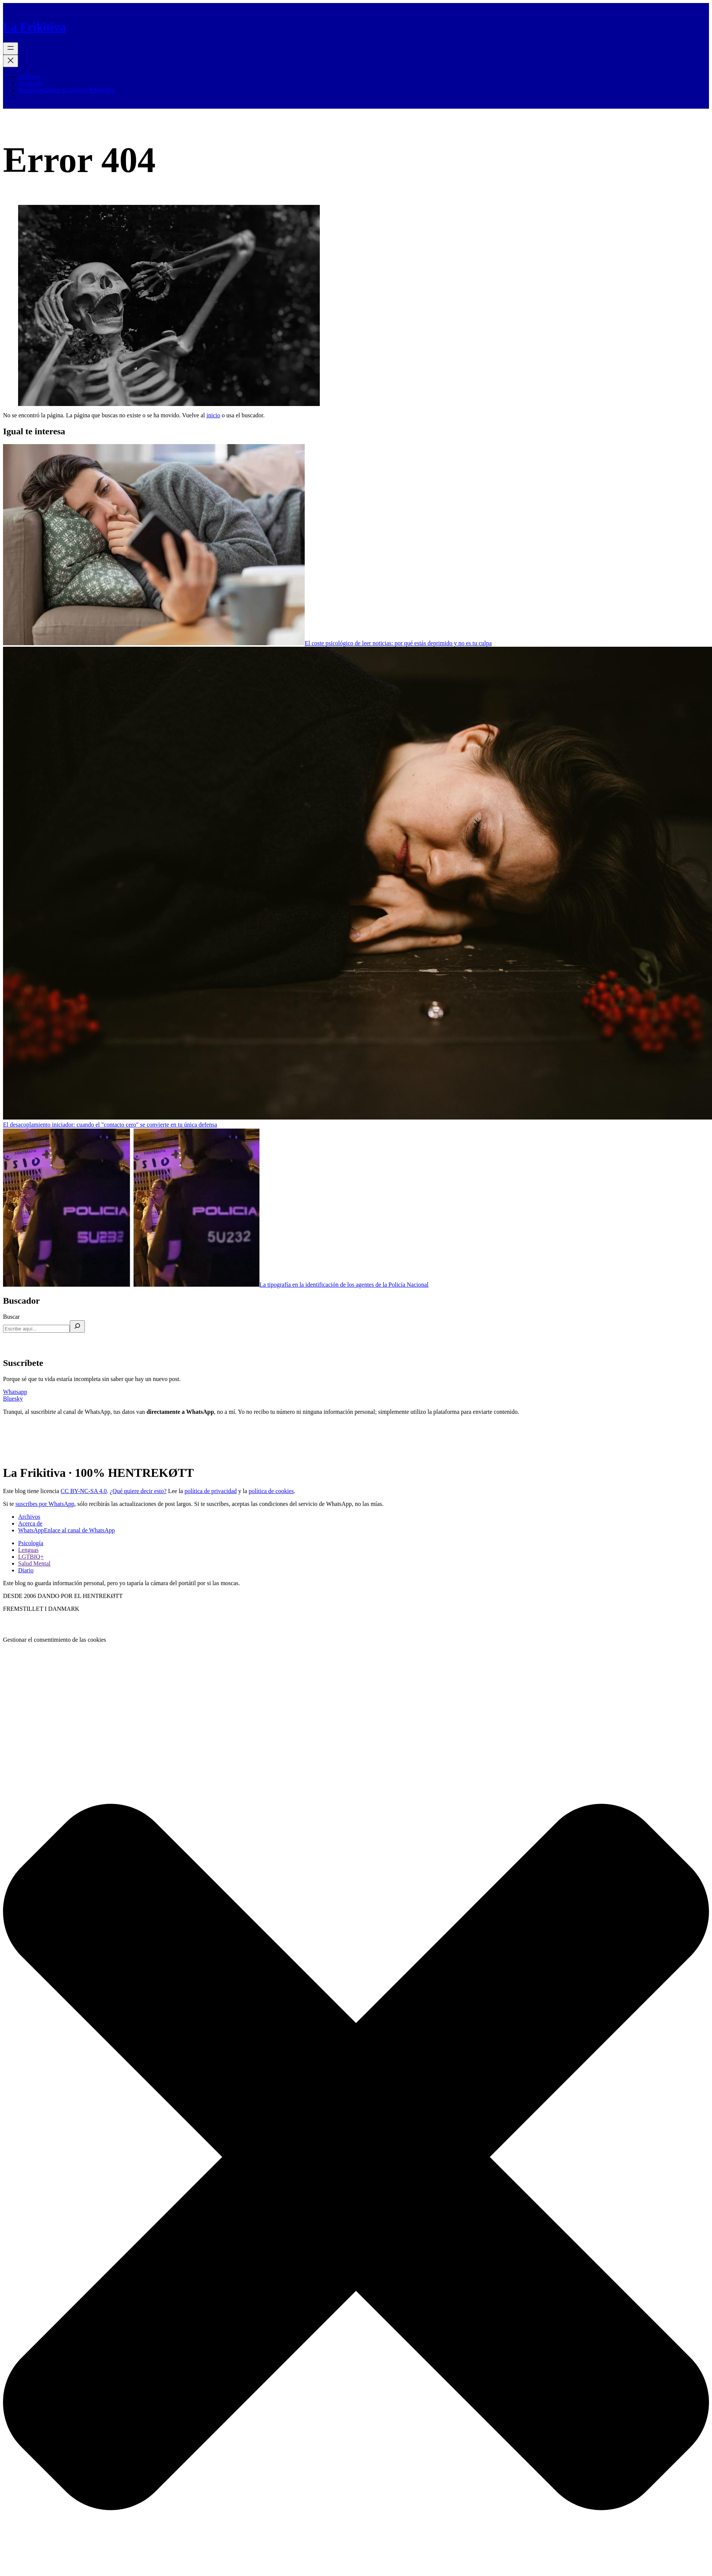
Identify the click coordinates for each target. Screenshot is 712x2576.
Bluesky (13, 1398)
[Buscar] (77, 1326)
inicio (213, 415)
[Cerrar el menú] (10, 61)
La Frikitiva (34, 27)
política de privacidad (210, 1491)
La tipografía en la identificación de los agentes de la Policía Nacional (343, 1284)
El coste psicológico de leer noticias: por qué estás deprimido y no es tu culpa (398, 643)
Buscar (11, 1316)
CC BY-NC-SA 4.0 (84, 1491)
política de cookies (271, 1491)
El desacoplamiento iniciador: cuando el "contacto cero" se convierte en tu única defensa (110, 1124)
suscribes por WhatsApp (44, 1504)
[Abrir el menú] (10, 48)
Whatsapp (15, 1392)
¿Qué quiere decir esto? (138, 1491)
